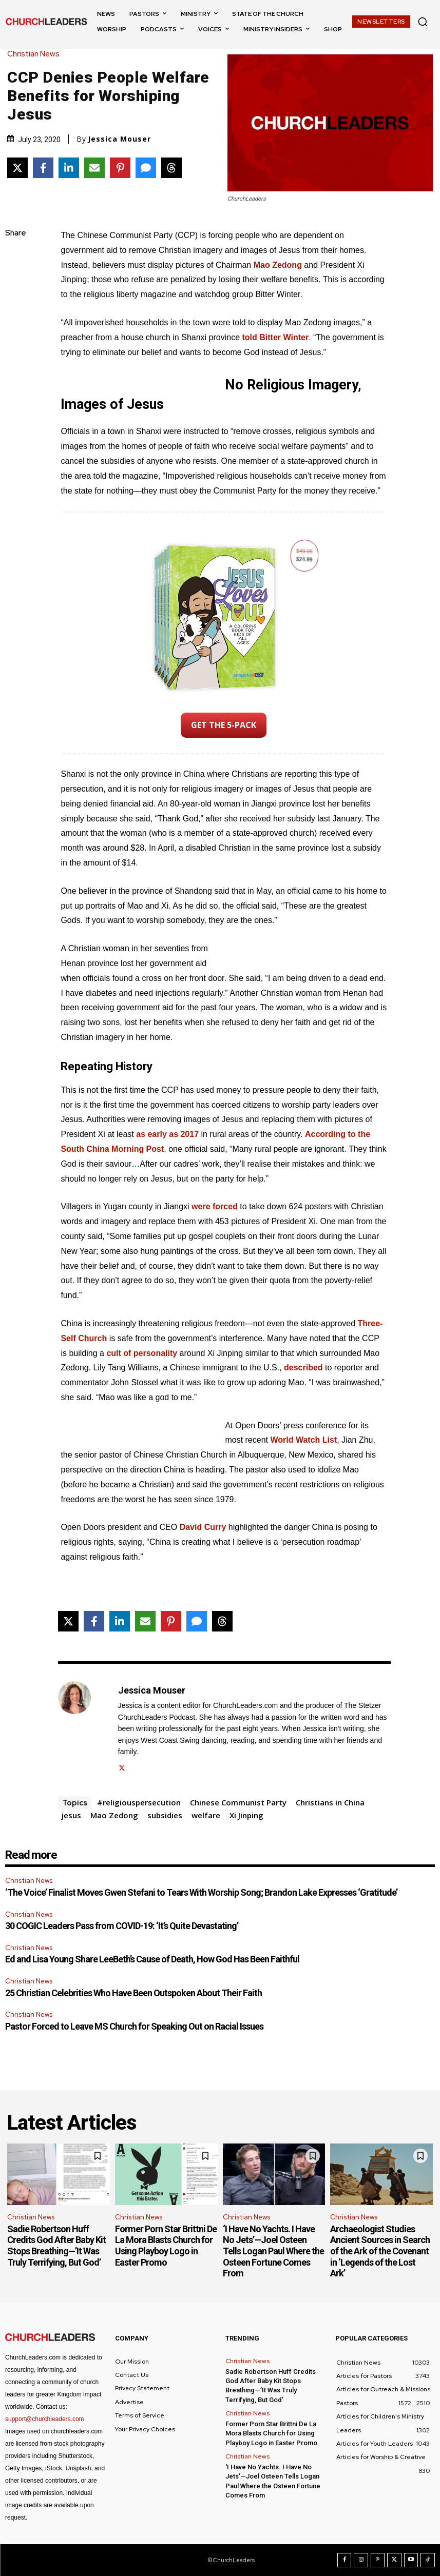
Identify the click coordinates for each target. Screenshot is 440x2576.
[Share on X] (17, 168)
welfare (206, 1815)
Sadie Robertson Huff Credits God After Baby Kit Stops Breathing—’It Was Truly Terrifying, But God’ (56, 2246)
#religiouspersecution (139, 1802)
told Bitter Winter (275, 337)
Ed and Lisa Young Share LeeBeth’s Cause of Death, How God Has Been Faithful (152, 1959)
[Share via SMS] (146, 168)
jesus (71, 1815)
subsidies (164, 1815)
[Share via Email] (94, 168)
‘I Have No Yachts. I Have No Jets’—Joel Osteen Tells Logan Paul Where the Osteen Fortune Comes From (273, 2251)
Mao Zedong (278, 265)
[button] (422, 21)
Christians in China (330, 1802)
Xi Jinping (246, 1815)
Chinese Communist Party (238, 1802)
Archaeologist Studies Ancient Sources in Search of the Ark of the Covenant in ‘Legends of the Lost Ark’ (380, 2251)
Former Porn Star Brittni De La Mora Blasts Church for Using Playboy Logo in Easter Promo (166, 2246)
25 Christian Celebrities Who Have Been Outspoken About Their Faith (133, 1993)
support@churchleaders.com (44, 2419)
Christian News (36, 54)
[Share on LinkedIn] (69, 168)
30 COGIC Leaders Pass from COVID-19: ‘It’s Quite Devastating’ (121, 1925)
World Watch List (303, 1440)
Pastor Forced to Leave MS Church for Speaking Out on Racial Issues (134, 2026)
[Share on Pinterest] (120, 168)
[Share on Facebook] (43, 168)
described (303, 1367)
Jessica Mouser (119, 139)
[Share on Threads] (171, 168)
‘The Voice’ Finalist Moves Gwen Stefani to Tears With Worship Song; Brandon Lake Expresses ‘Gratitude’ (201, 1892)
